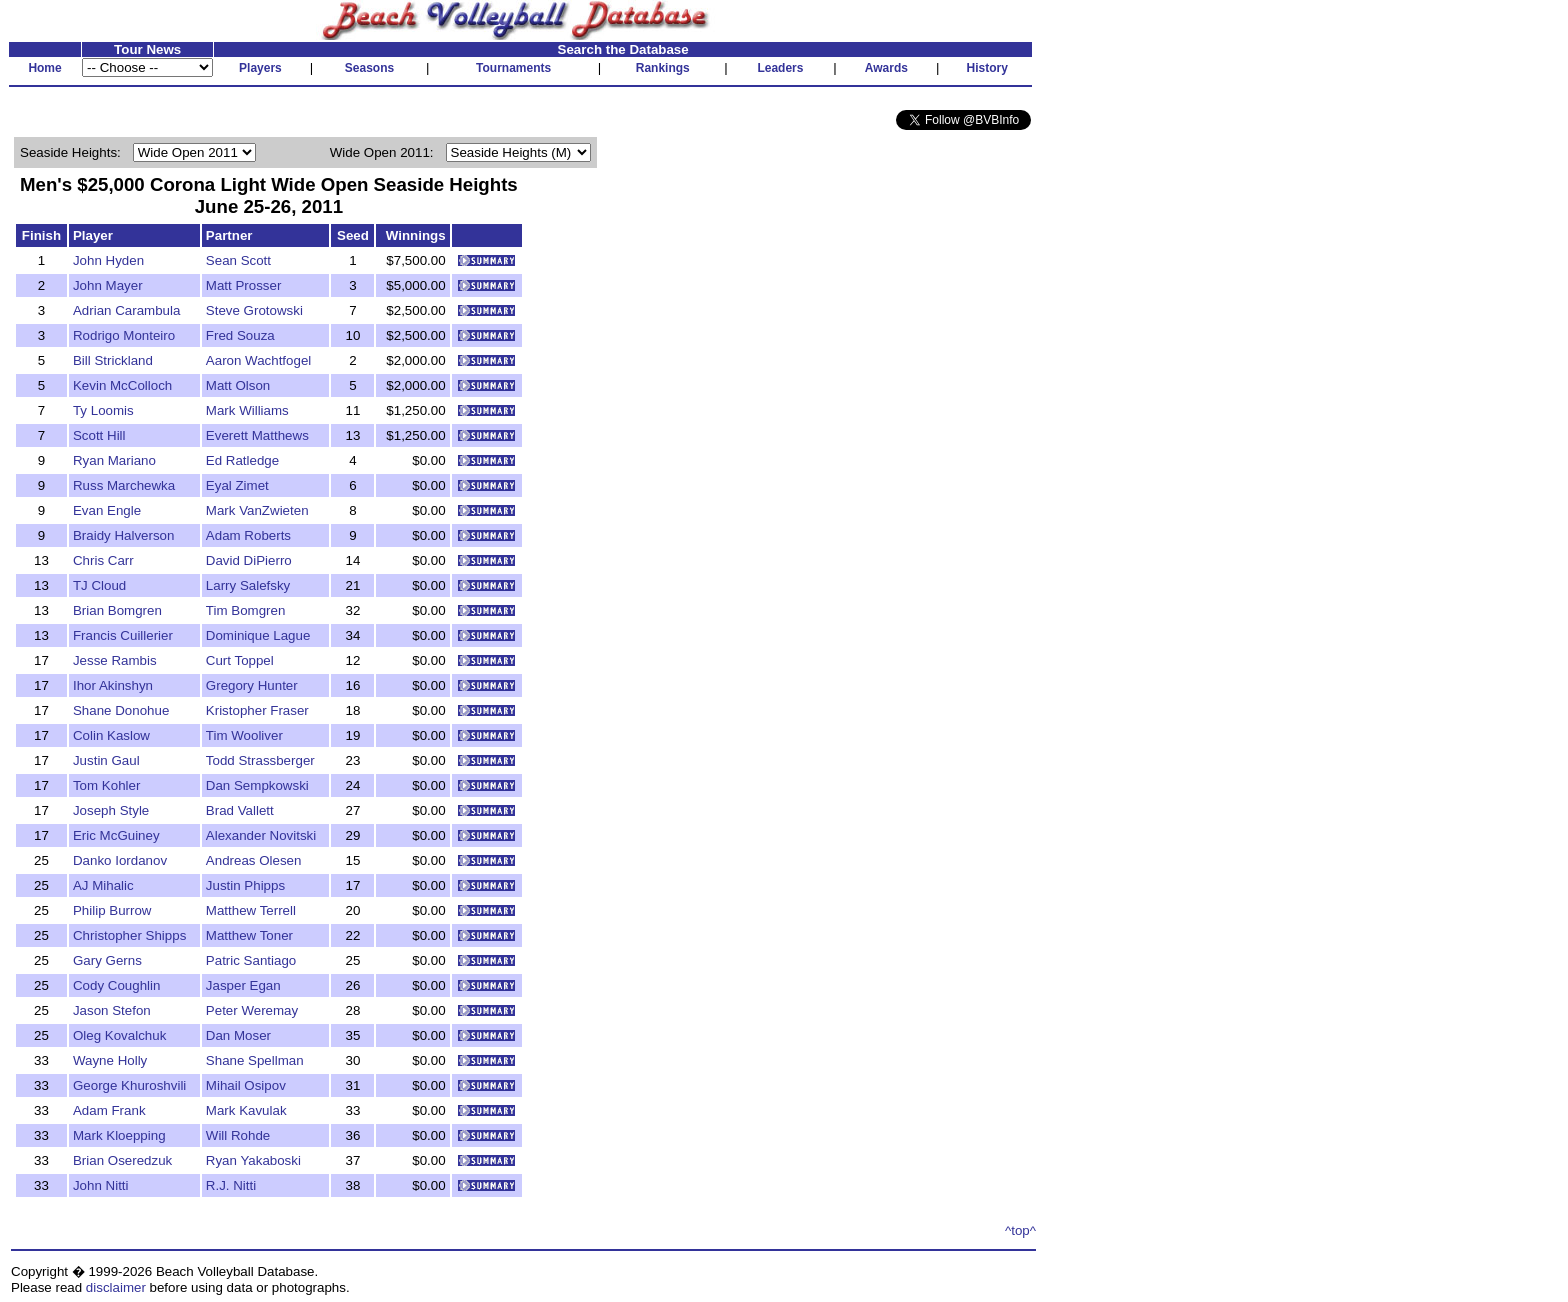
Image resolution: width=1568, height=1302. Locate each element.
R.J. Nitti (231, 1185)
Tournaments (513, 68)
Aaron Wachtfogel (258, 360)
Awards (886, 68)
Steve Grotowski (254, 310)
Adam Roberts (248, 535)
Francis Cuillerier (123, 635)
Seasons (369, 68)
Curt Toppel (240, 660)
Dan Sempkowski (257, 785)
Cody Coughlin (116, 985)
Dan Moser (238, 1035)
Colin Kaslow (111, 735)
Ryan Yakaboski (253, 1160)
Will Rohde (238, 1135)
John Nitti (101, 1185)
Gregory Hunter (252, 685)
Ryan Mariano (114, 460)
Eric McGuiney (116, 835)
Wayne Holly (110, 1060)
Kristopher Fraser (257, 710)
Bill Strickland (113, 360)
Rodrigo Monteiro (124, 335)
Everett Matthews (257, 435)
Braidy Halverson (123, 535)
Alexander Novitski (261, 835)
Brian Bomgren (117, 610)
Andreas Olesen (254, 860)
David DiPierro (249, 560)
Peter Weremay (252, 1010)
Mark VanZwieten (257, 510)
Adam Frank (109, 1110)
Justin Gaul (106, 760)
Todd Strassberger (260, 760)
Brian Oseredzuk (122, 1160)
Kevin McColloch (122, 385)
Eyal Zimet (237, 485)
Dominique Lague (258, 635)
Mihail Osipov (246, 1085)
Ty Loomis (103, 410)
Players (260, 68)
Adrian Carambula (126, 310)
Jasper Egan (243, 985)
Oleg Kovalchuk (119, 1035)
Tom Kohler (106, 785)
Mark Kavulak (246, 1110)
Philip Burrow (112, 910)
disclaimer (116, 1287)
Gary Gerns (107, 960)
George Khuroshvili (129, 1085)
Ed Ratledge (242, 460)
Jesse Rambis (115, 660)
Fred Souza (240, 335)
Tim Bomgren (246, 610)
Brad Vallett (240, 810)
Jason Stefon (112, 1010)
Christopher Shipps (129, 935)
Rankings (663, 68)
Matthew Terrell (251, 910)
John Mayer (108, 285)
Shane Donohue (121, 710)
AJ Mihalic (103, 885)
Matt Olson (238, 385)
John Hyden (108, 260)
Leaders (780, 68)
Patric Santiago (251, 960)
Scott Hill (99, 435)
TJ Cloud (99, 585)
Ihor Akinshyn (113, 685)
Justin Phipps (245, 885)
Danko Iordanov (120, 860)
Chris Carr (103, 560)
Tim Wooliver (244, 735)
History (987, 68)
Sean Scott (238, 260)
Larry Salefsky (248, 585)
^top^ (1020, 1230)
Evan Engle (107, 510)
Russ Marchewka (124, 485)
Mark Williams (247, 410)
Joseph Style (111, 810)
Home (44, 68)
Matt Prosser (244, 285)
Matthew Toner (249, 935)
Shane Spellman (255, 1060)
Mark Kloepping (119, 1135)
